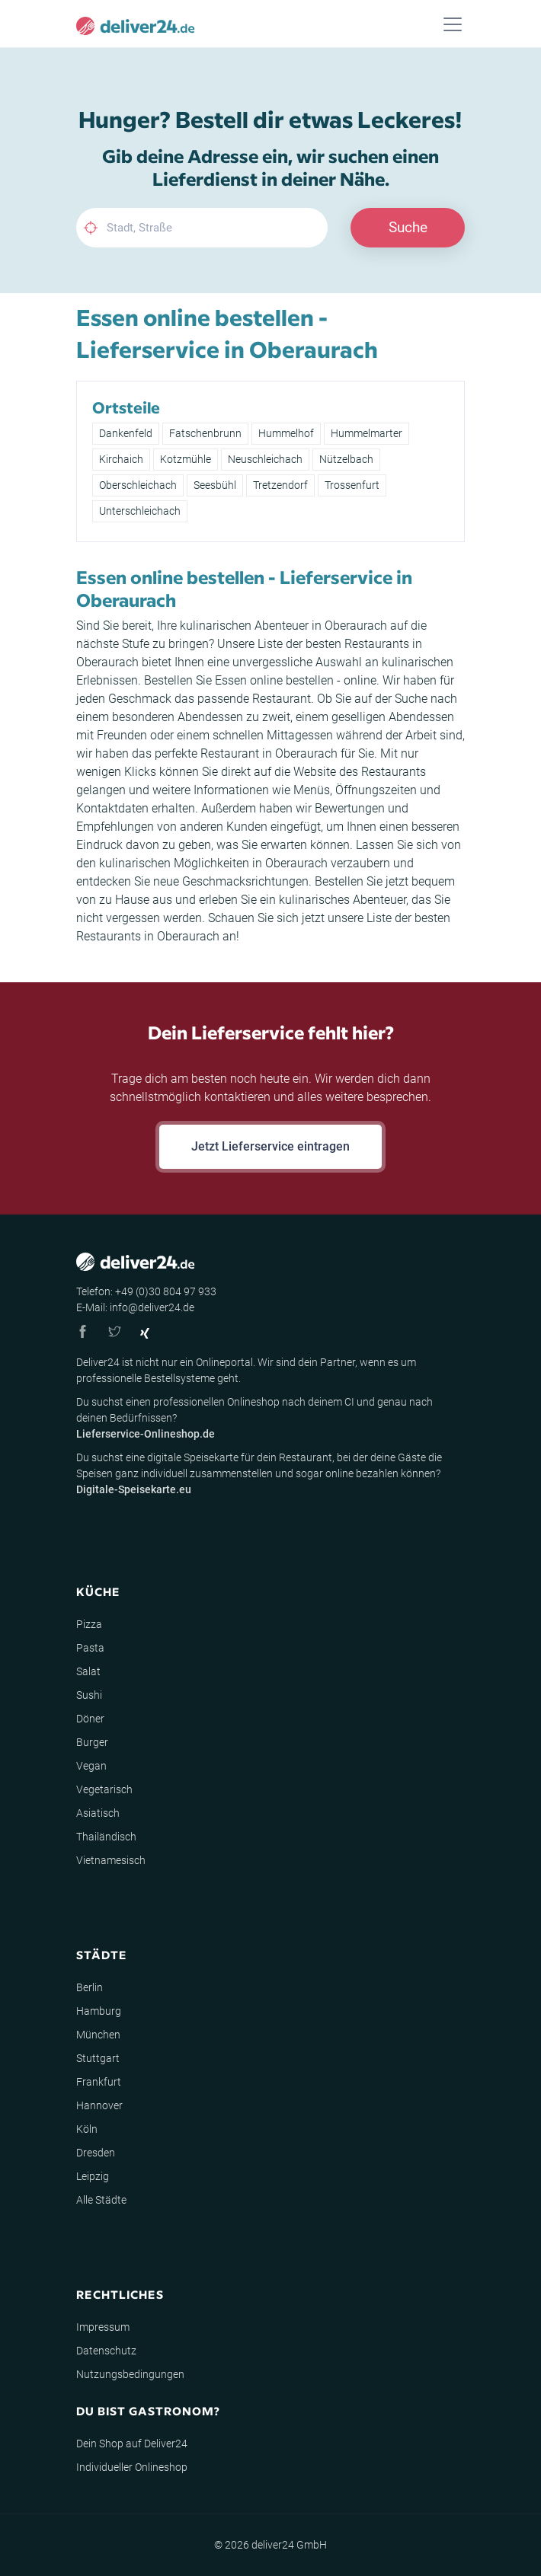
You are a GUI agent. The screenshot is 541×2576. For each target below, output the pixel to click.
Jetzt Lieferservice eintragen (270, 1146)
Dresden (95, 2153)
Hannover (99, 2105)
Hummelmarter (366, 433)
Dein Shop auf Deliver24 (131, 2443)
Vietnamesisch (111, 1860)
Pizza (89, 1624)
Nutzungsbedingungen (130, 2374)
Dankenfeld (125, 433)
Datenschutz (106, 2351)
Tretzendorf (280, 485)
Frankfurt (98, 2082)
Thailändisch (106, 1837)
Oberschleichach (138, 485)
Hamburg (98, 2011)
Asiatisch (98, 1813)
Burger (92, 1742)
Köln (87, 2129)
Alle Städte (101, 2200)
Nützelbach (346, 459)
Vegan (91, 1766)
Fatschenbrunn (205, 433)
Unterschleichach (140, 511)
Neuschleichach (265, 459)
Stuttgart (98, 2058)
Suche (408, 227)
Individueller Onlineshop (131, 2467)
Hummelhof (286, 433)
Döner (90, 1719)
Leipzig (92, 2176)
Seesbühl (215, 485)
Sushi (89, 1695)
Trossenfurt (352, 485)
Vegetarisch (104, 1789)
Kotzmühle (185, 459)
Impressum (103, 2327)
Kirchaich (121, 459)
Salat (88, 1671)
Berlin (89, 1987)
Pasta (90, 1648)
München (98, 2035)
